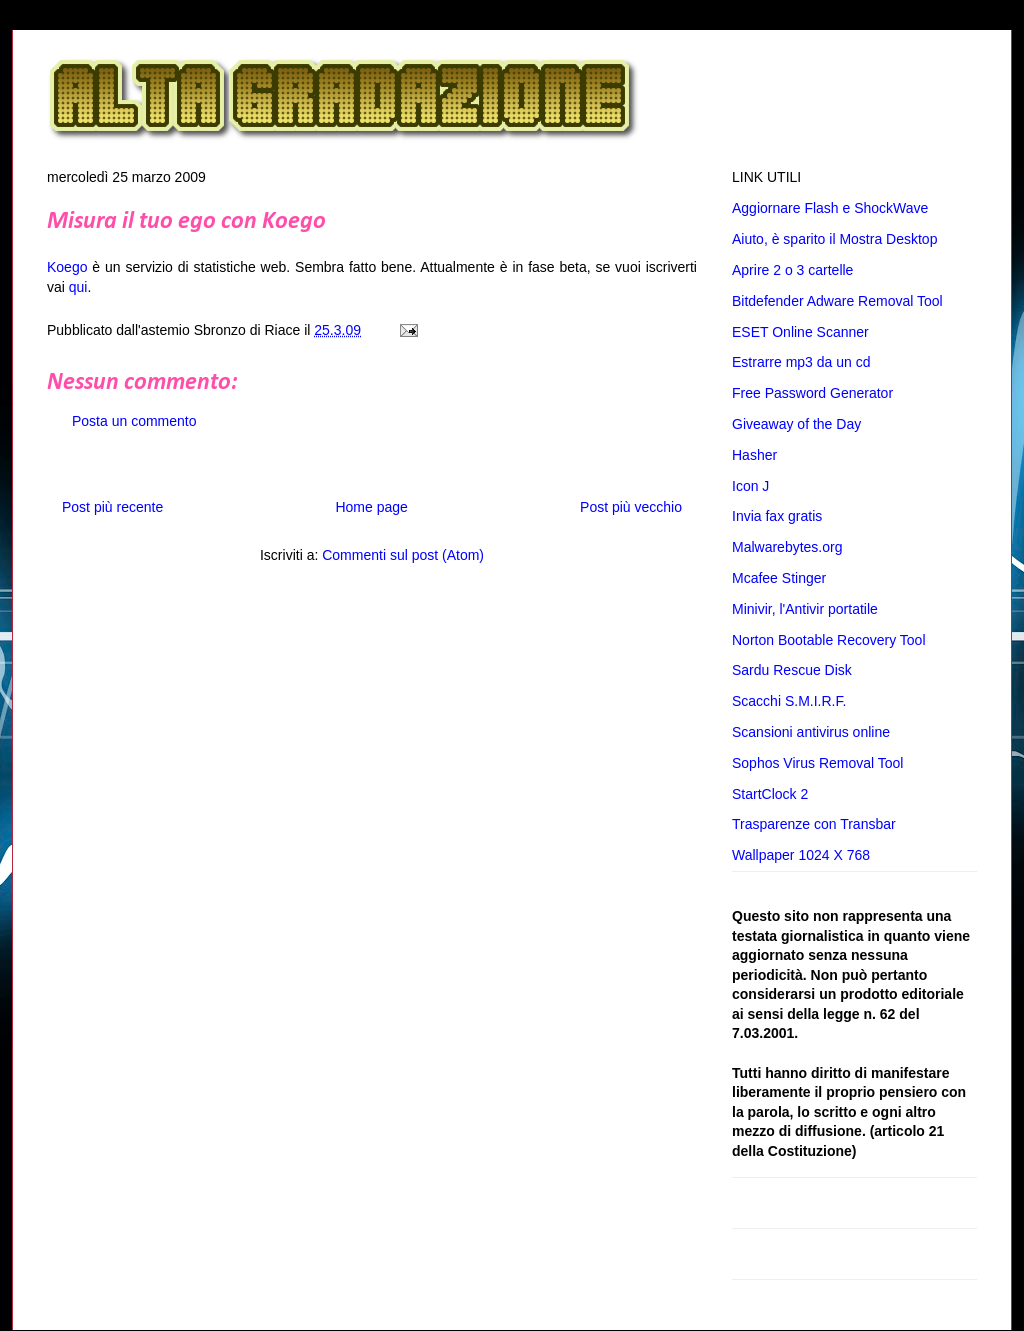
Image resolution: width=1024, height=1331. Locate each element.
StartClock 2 (770, 794)
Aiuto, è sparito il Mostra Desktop (834, 239)
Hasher (754, 455)
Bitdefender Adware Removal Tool (837, 301)
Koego (67, 267)
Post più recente (112, 507)
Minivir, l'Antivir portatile (805, 609)
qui (78, 287)
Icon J (750, 486)
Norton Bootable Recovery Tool (829, 640)
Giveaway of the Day (796, 424)
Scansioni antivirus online (811, 732)
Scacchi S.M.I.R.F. (789, 701)
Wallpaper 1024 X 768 (801, 855)
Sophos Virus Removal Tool (817, 763)
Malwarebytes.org (787, 547)
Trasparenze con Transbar (814, 824)
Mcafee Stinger (779, 578)
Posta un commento (134, 421)
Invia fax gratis (777, 516)
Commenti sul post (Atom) (403, 555)
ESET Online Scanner (800, 332)
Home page (371, 507)
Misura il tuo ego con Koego (186, 222)
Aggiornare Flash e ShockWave (830, 208)
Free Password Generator (812, 393)
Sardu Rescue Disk (792, 670)
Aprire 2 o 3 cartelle (792, 270)
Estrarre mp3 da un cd (801, 362)
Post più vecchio (631, 507)
